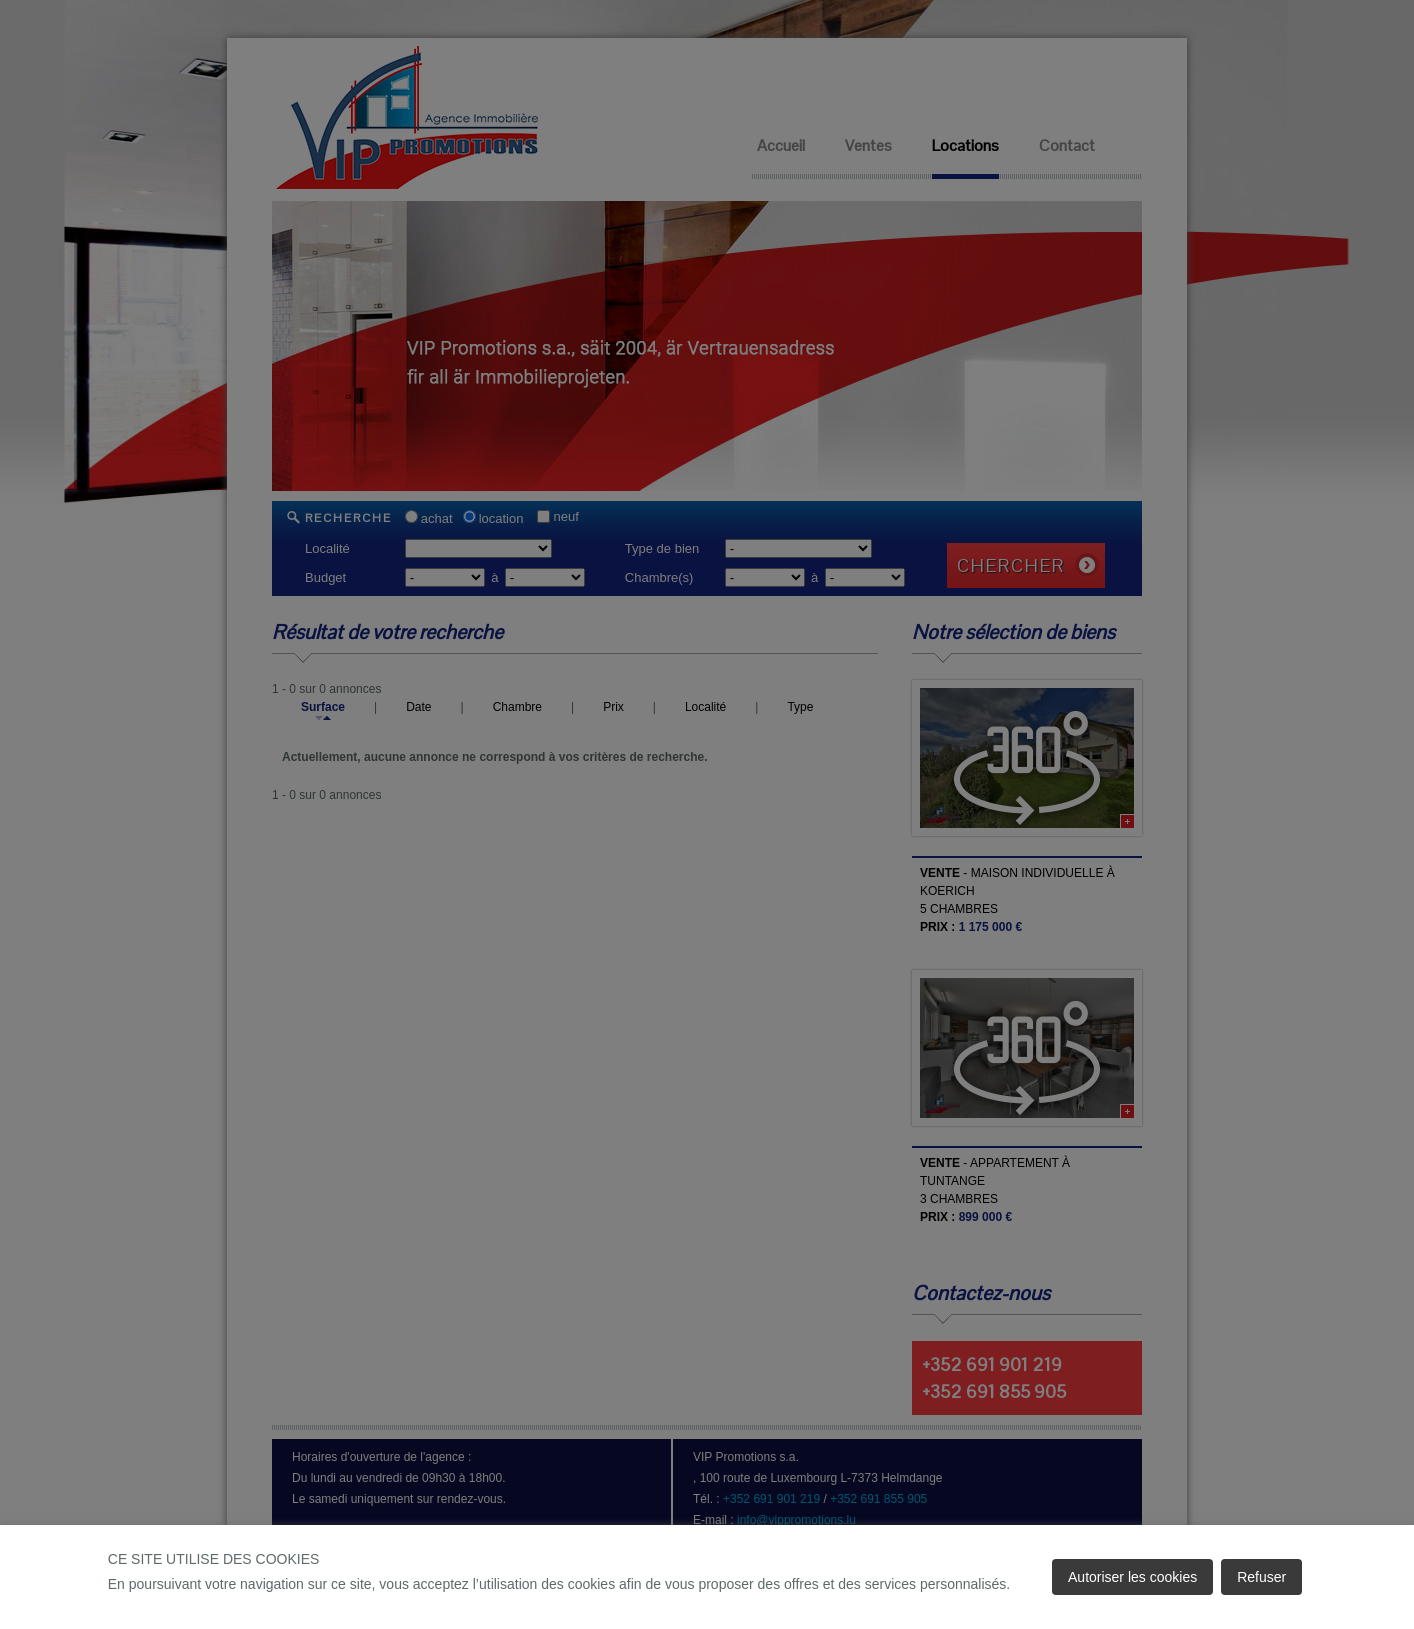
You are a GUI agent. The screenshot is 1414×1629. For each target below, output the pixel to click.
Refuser (1261, 1577)
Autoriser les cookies (1132, 1577)
